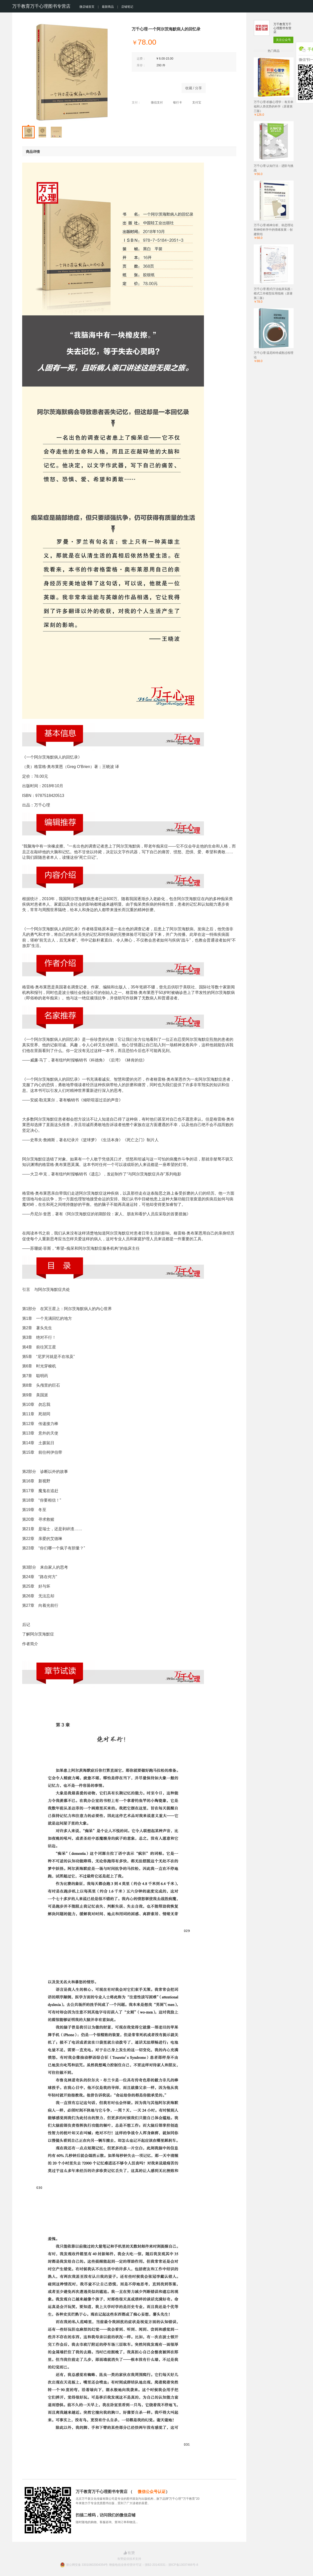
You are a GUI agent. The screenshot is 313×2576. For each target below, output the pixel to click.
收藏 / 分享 (193, 88)
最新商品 (108, 6)
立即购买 (154, 87)
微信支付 (154, 102)
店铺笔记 (127, 6)
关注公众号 (283, 40)
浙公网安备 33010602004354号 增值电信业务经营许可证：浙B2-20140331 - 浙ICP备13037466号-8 (132, 2565)
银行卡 (175, 102)
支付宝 (194, 102)
